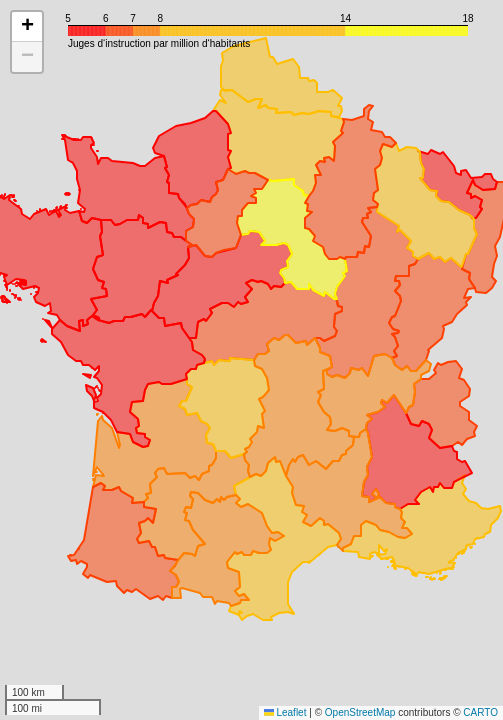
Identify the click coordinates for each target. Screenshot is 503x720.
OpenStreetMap (360, 712)
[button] (27, 27)
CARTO (480, 712)
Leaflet (285, 712)
